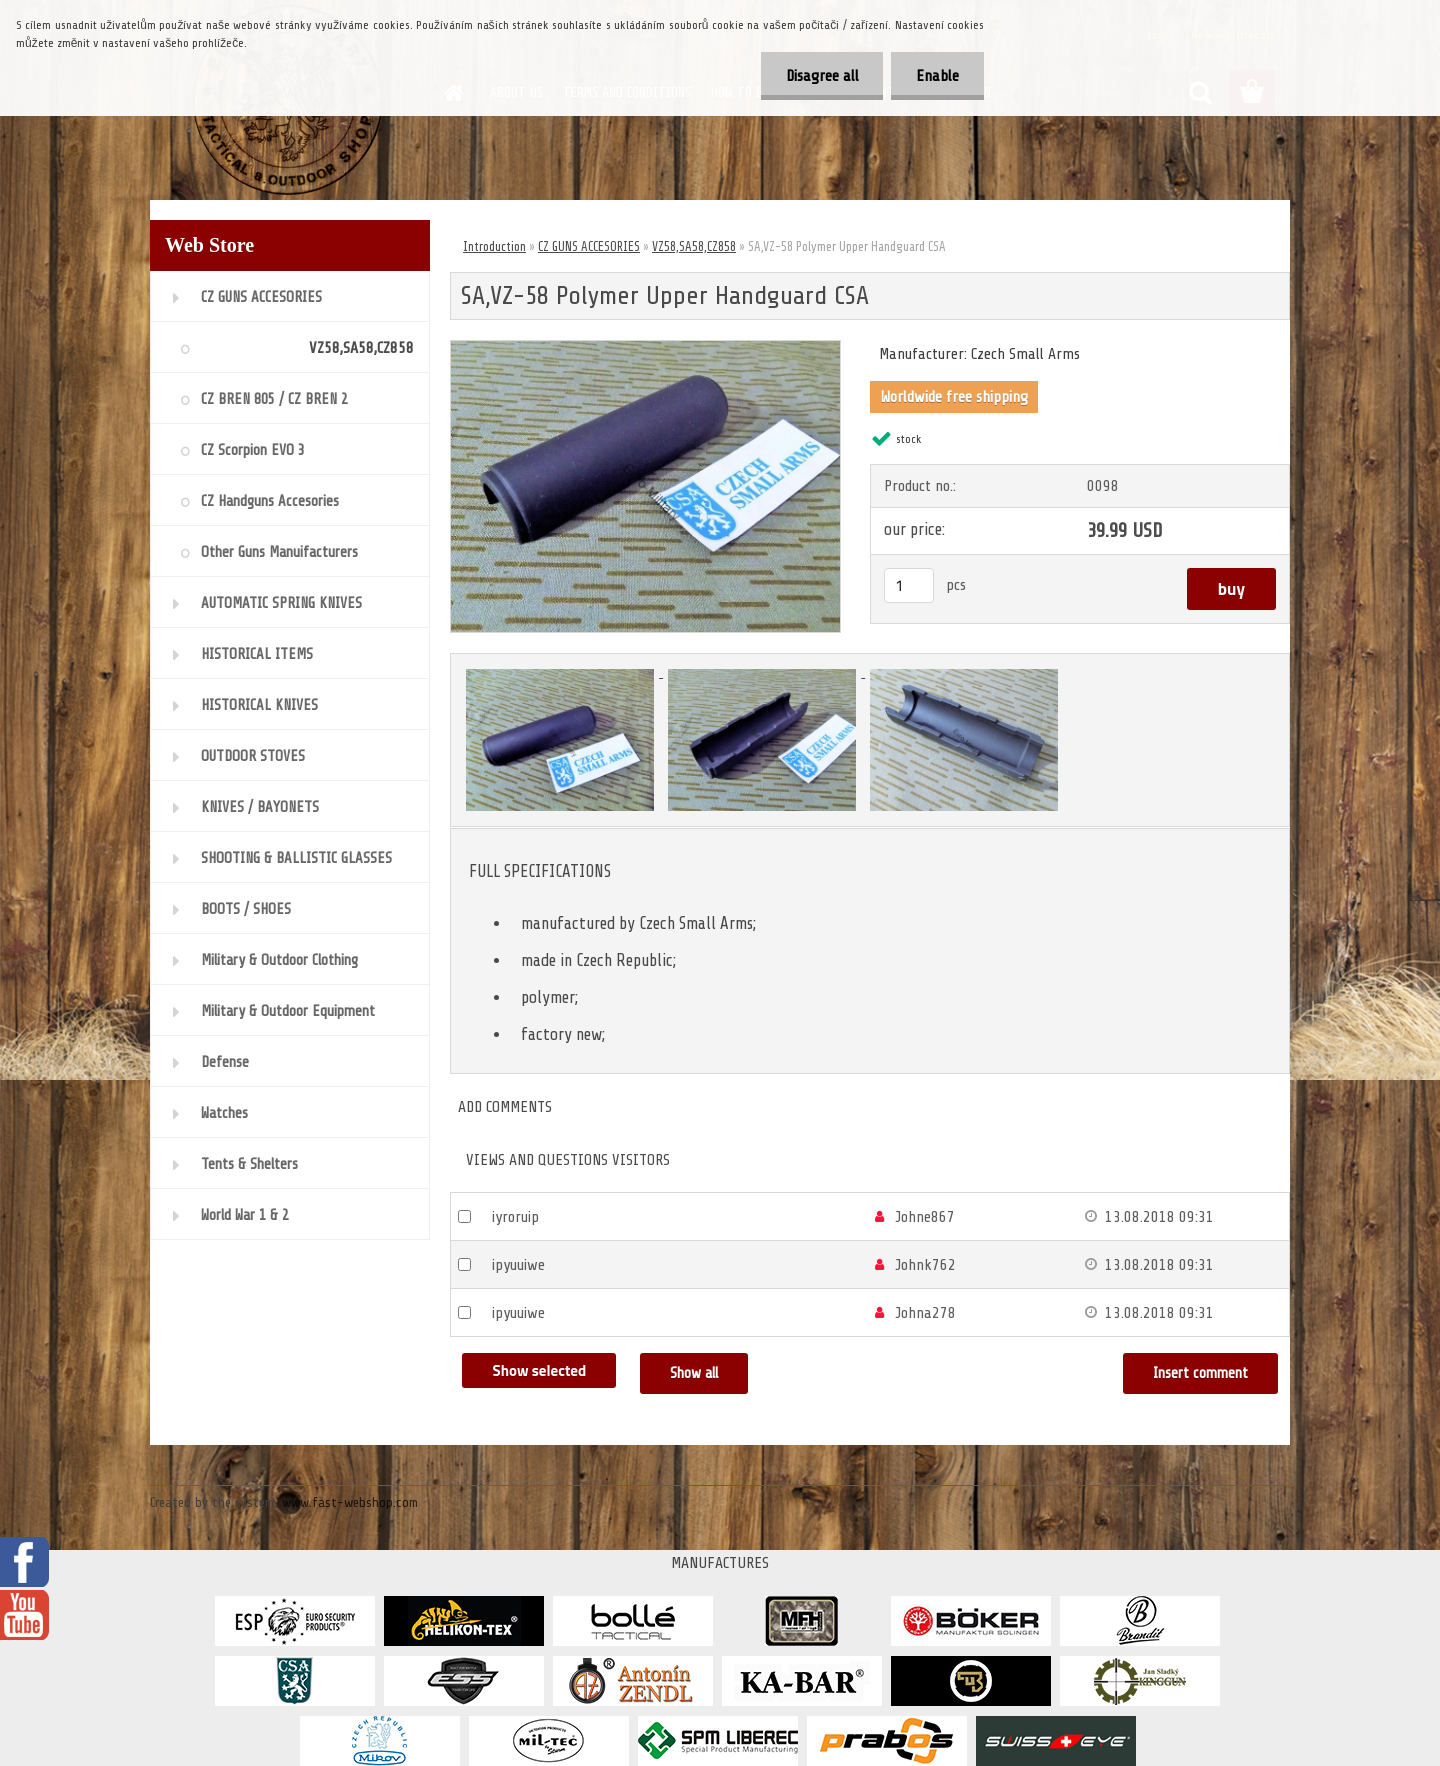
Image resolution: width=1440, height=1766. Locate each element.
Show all (694, 1373)
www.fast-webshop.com (350, 1502)
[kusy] (909, 585)
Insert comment (1200, 1373)
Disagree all (821, 76)
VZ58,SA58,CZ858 (694, 246)
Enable (937, 76)
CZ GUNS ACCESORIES (589, 246)
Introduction (494, 246)
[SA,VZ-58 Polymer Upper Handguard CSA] (645, 349)
